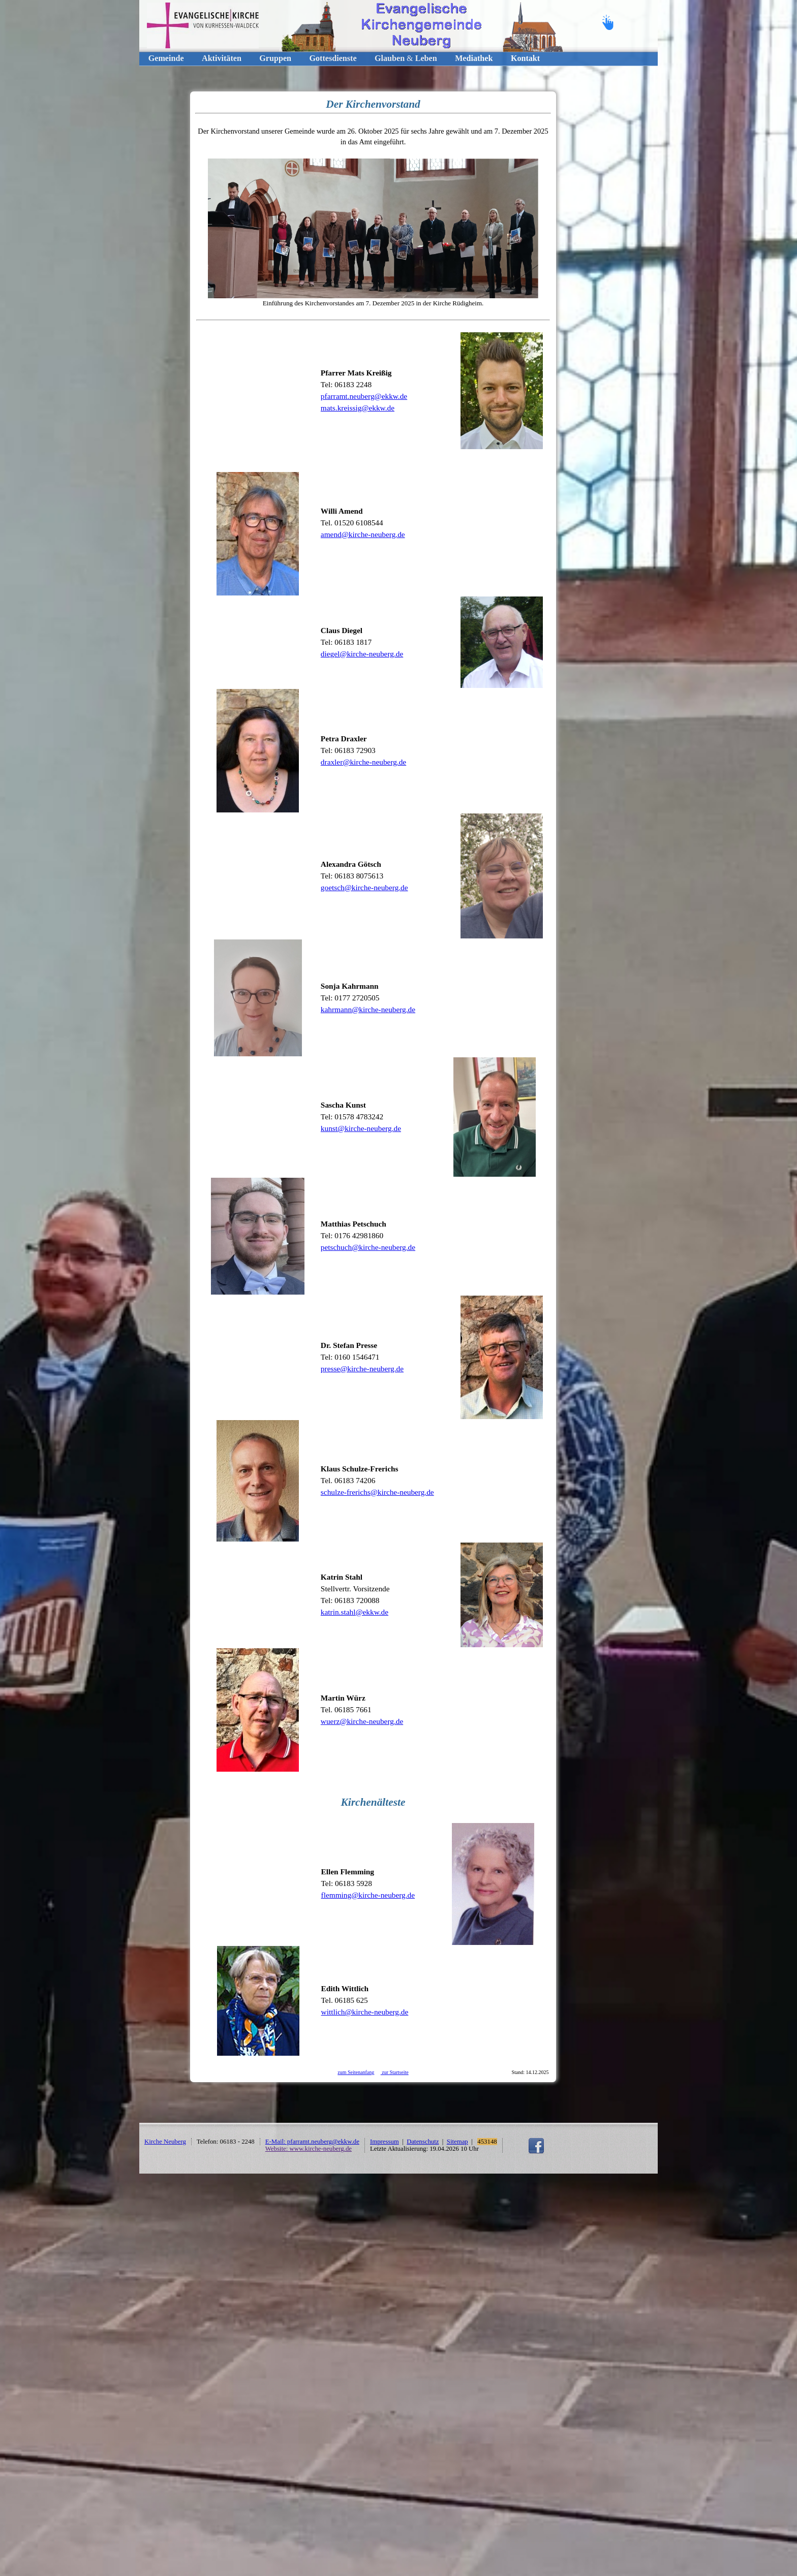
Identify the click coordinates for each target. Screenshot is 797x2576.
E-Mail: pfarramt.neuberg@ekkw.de (312, 2141)
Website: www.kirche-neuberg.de (308, 2148)
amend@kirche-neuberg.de (363, 534)
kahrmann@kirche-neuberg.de (368, 1009)
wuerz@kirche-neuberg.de (362, 1721)
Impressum (384, 2141)
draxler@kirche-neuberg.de (363, 762)
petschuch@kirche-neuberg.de (368, 1247)
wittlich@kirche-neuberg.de (365, 2011)
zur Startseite (395, 2072)
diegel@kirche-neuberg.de (362, 653)
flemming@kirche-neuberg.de (368, 1895)
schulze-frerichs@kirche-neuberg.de (377, 1492)
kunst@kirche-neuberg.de (361, 1128)
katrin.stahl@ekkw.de (354, 1612)
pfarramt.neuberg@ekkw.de (364, 396)
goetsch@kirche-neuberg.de (364, 887)
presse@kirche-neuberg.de (362, 1368)
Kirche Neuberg (165, 2141)
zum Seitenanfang (356, 2072)
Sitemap (457, 2141)
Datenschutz (423, 2141)
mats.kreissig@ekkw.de (357, 407)
